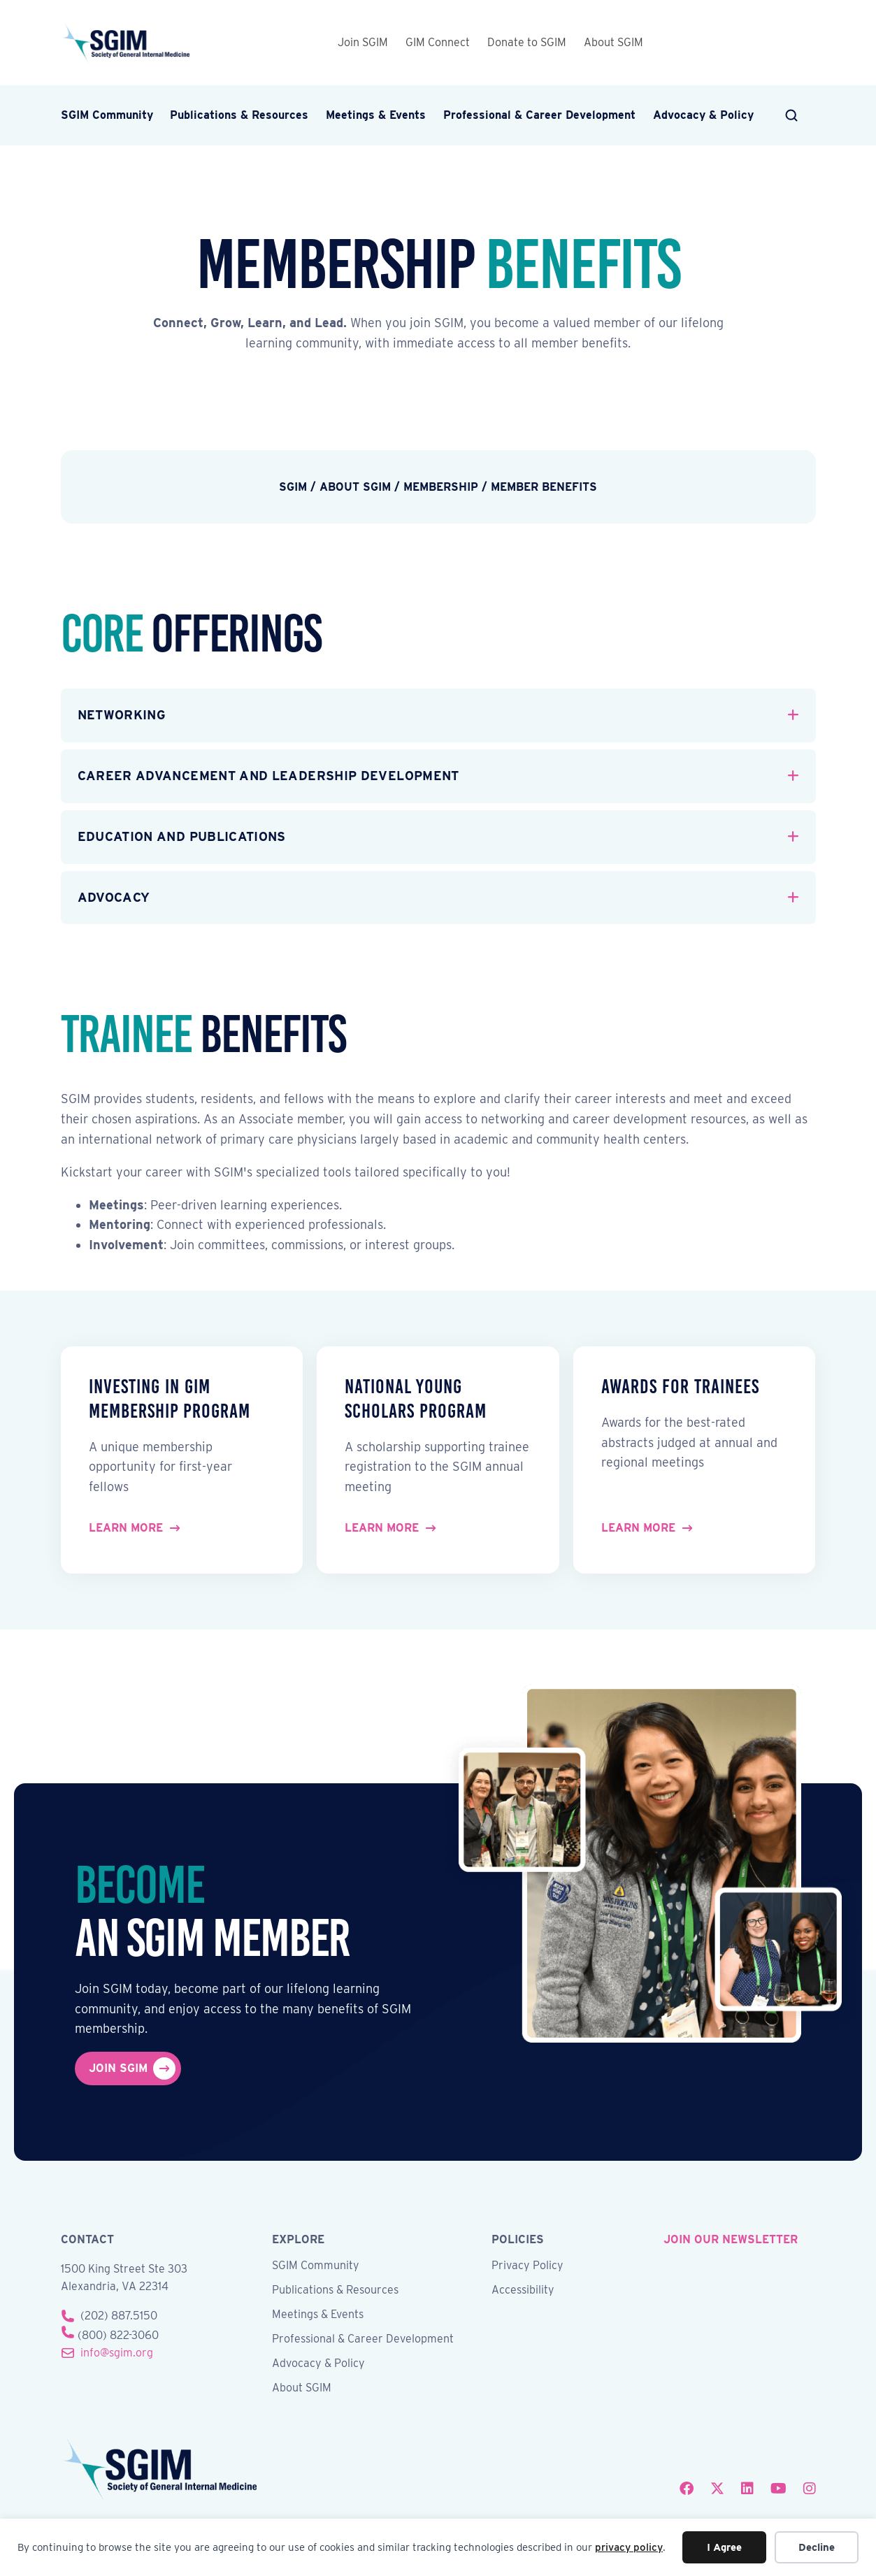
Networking (122, 714)
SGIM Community (107, 115)
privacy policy (629, 2547)
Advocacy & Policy (703, 115)
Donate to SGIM (526, 42)
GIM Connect (437, 42)
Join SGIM (363, 42)
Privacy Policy (527, 2266)
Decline (816, 2547)
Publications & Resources (239, 115)
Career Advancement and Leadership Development (268, 775)
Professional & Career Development (539, 115)
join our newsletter (730, 2239)
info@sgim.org (116, 2352)
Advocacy (114, 897)
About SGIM (613, 42)
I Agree (724, 2547)
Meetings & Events (376, 115)
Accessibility (522, 2290)
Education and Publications (182, 836)
